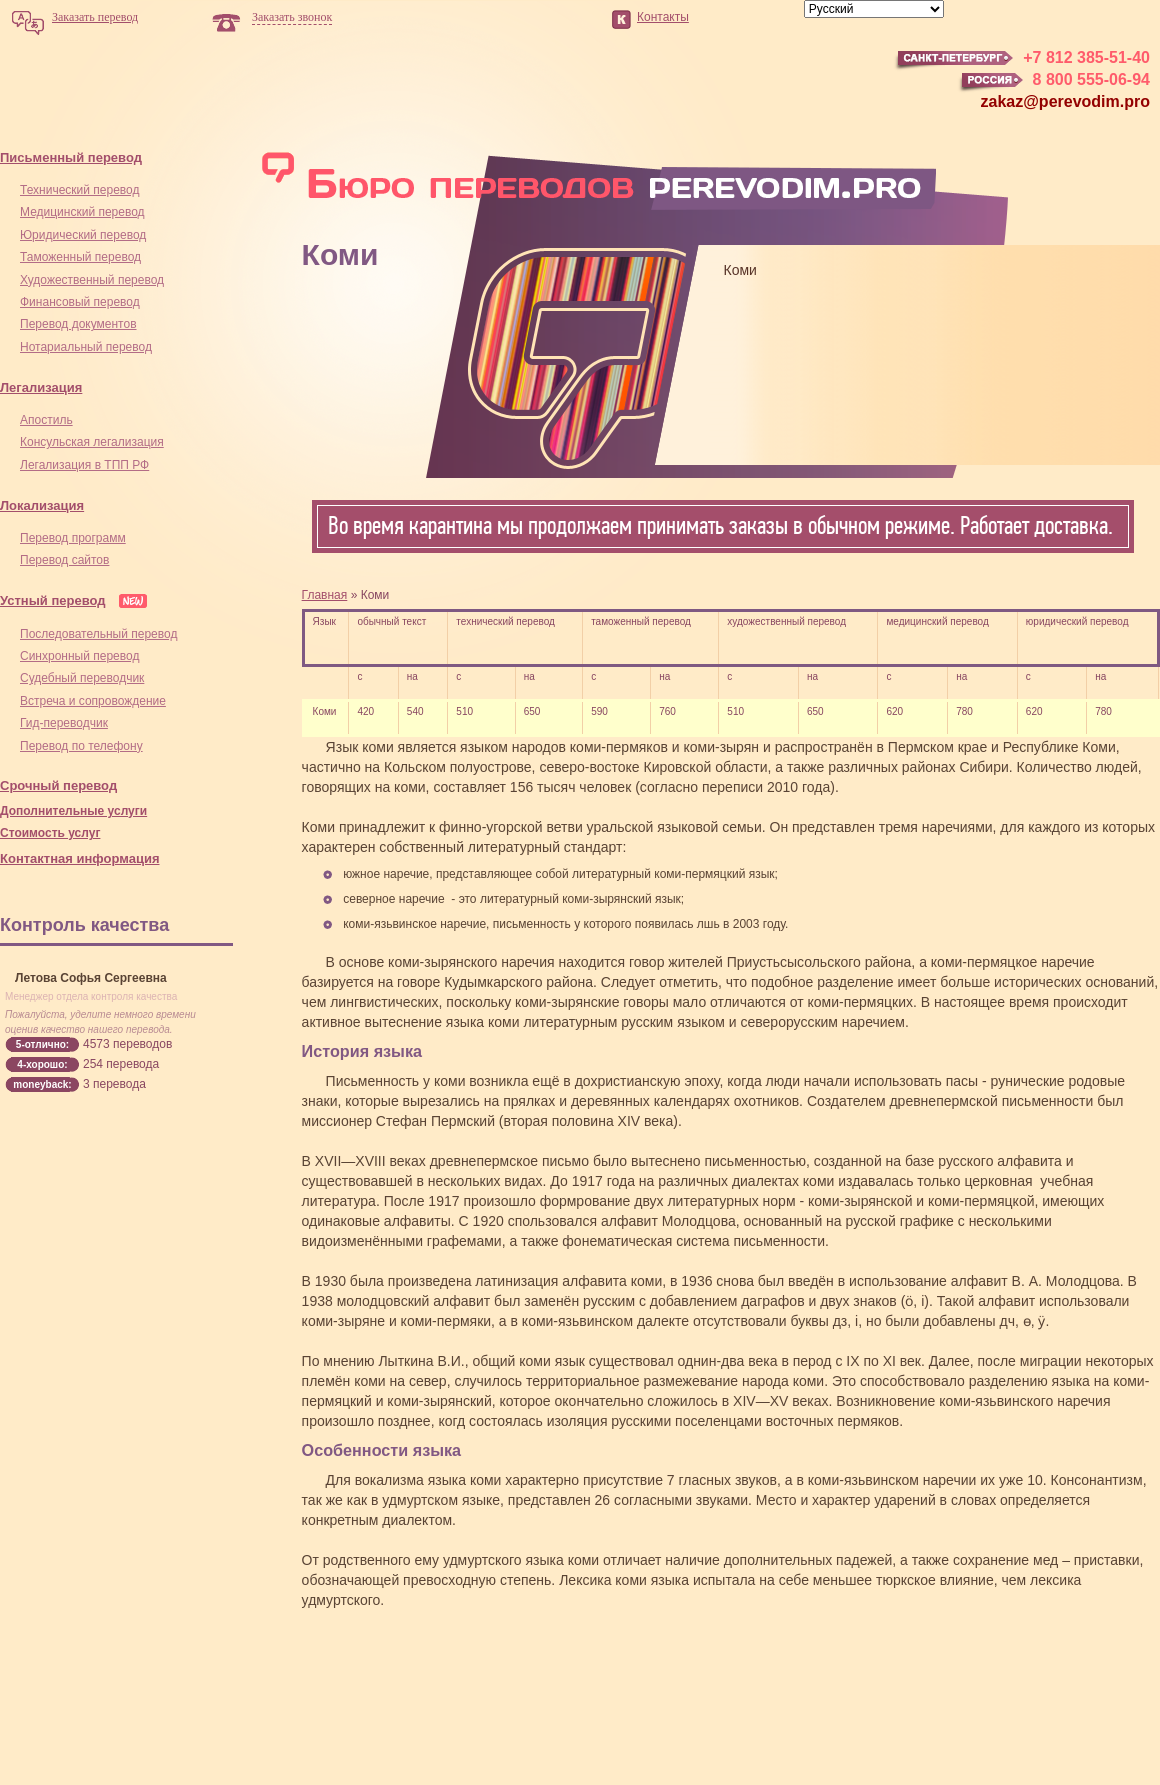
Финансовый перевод (80, 302)
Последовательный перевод (98, 634)
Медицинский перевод (82, 212)
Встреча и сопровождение (93, 701)
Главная (325, 595)
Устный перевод (53, 600)
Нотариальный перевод (86, 347)
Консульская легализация (92, 442)
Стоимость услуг (50, 833)
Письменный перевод (71, 157)
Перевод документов (78, 324)
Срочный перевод (58, 785)
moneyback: (42, 1084)
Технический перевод (79, 190)
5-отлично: (42, 1044)
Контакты (663, 17)
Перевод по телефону (81, 746)
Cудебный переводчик (82, 678)
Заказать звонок (292, 17)
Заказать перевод (95, 17)
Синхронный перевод (79, 656)
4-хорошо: (42, 1064)
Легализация (41, 387)
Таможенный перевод (80, 257)
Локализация (42, 505)
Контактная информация (79, 858)
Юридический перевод (83, 235)
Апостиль (46, 420)
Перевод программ (73, 538)
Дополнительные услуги (73, 811)
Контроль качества (84, 925)
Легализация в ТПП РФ (84, 465)
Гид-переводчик (64, 723)
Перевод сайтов (64, 560)
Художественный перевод (92, 280)
